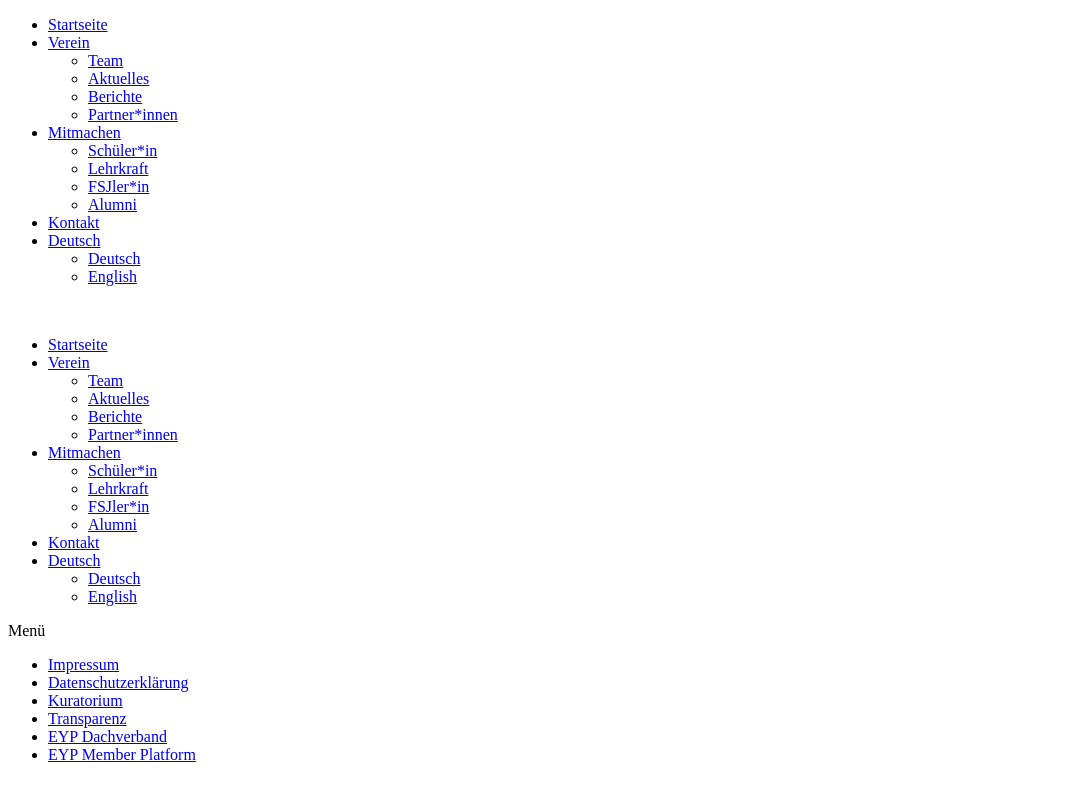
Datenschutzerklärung (118, 682)
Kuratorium (85, 700)
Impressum (83, 664)
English (112, 276)
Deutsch (74, 240)
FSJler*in (118, 186)
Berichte (115, 96)
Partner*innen (133, 114)
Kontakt (74, 222)
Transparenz (87, 718)
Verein (69, 42)
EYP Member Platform (122, 754)
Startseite (78, 24)
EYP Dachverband (107, 736)
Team (105, 60)
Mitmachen (84, 132)
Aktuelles (118, 78)
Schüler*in (122, 150)
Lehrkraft (118, 168)
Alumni (112, 204)
